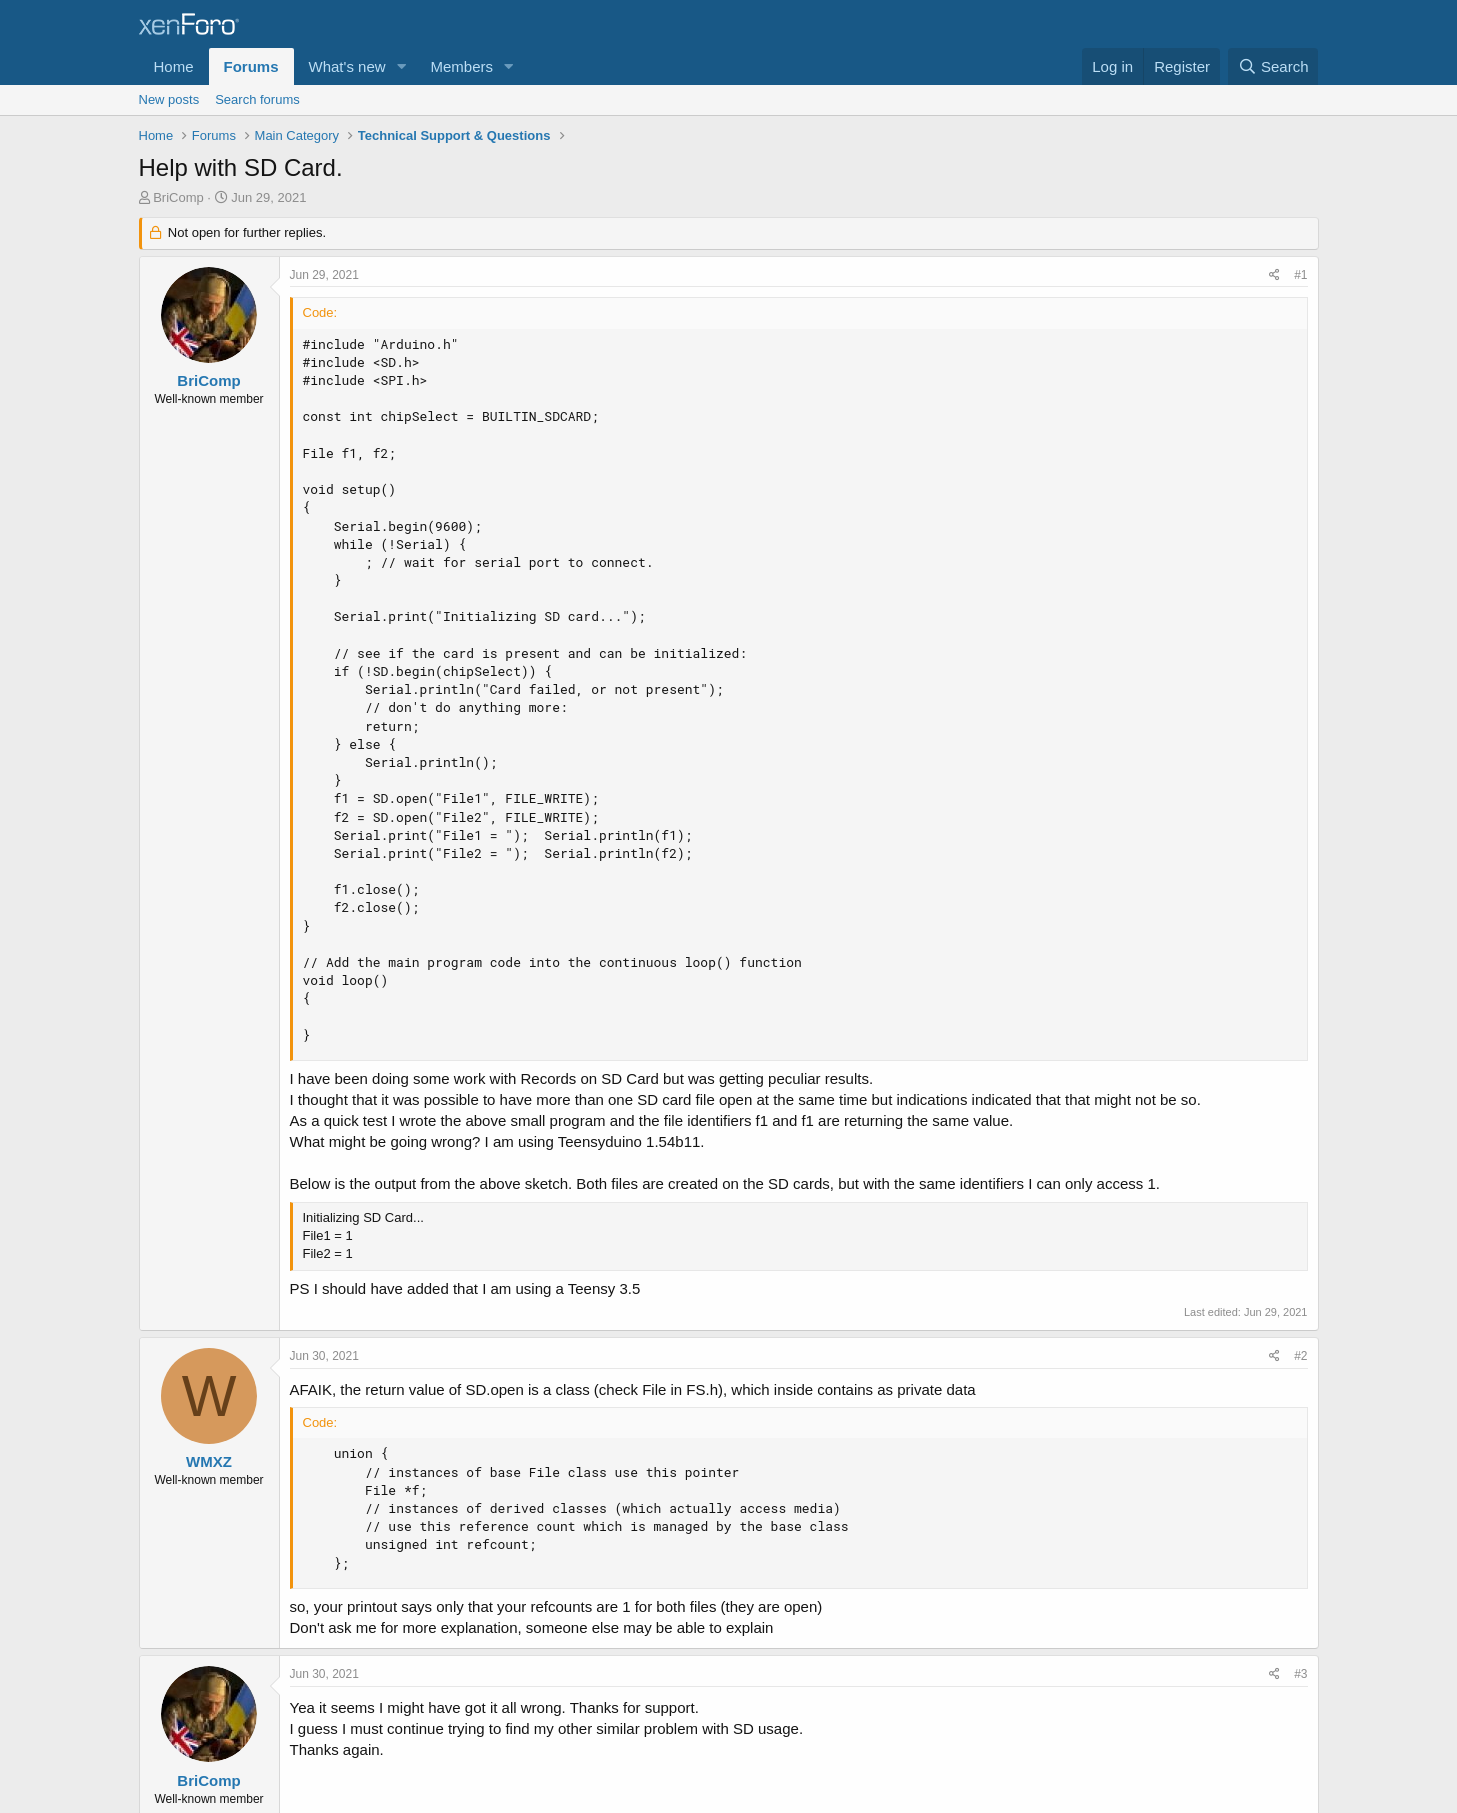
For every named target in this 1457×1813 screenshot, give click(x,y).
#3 (1300, 1674)
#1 (1300, 275)
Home (174, 66)
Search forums (257, 99)
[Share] (1274, 275)
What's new (347, 66)
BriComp (178, 197)
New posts (169, 99)
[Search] (1273, 66)
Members (461, 66)
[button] (401, 66)
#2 (1300, 1356)
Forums (251, 66)
